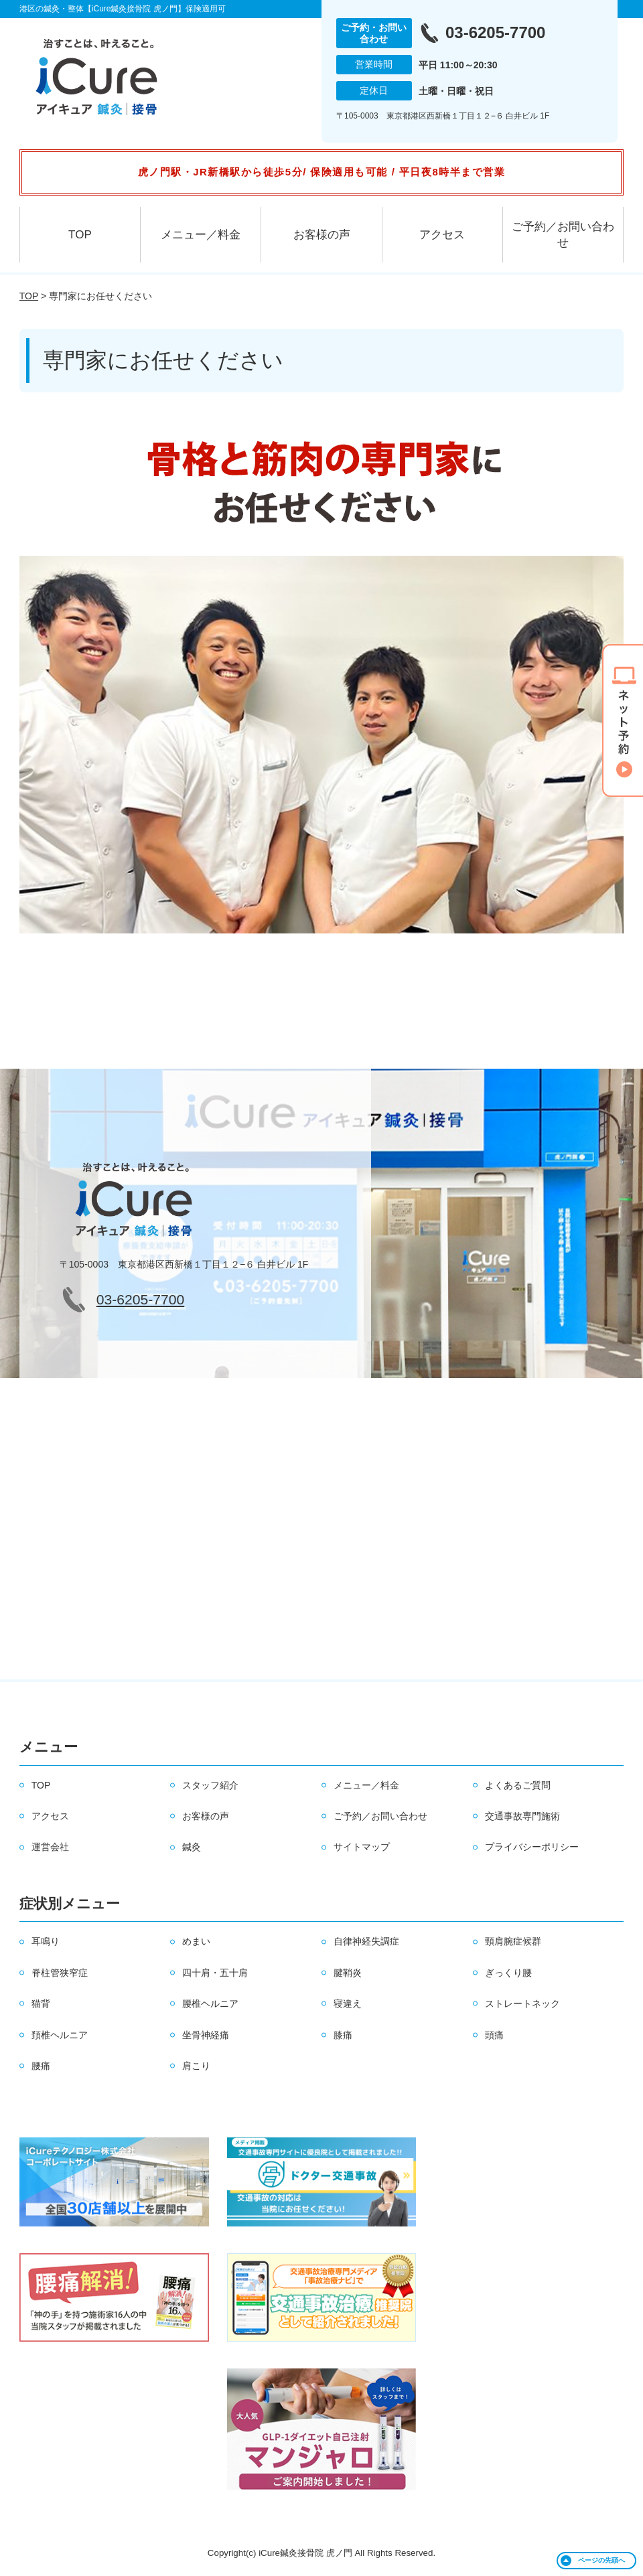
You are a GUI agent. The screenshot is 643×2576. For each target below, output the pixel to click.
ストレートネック (522, 2003)
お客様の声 (321, 234)
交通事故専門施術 (522, 1816)
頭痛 (494, 2035)
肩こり (196, 2065)
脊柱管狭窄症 (59, 1972)
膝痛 (343, 2035)
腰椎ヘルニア (210, 2003)
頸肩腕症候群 (513, 1941)
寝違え (348, 2003)
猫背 (40, 2003)
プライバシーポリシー (532, 1846)
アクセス (442, 234)
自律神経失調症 (366, 1941)
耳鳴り (45, 1941)
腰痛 (40, 2065)
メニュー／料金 (200, 234)
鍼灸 (191, 1846)
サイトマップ (362, 1846)
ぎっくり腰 (508, 1972)
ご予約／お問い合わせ (563, 234)
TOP (80, 234)
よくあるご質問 (518, 1785)
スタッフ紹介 (210, 1785)
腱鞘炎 (348, 1972)
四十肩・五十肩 (215, 1972)
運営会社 (50, 1846)
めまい (196, 1941)
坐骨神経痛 (205, 2035)
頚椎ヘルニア (59, 2035)
